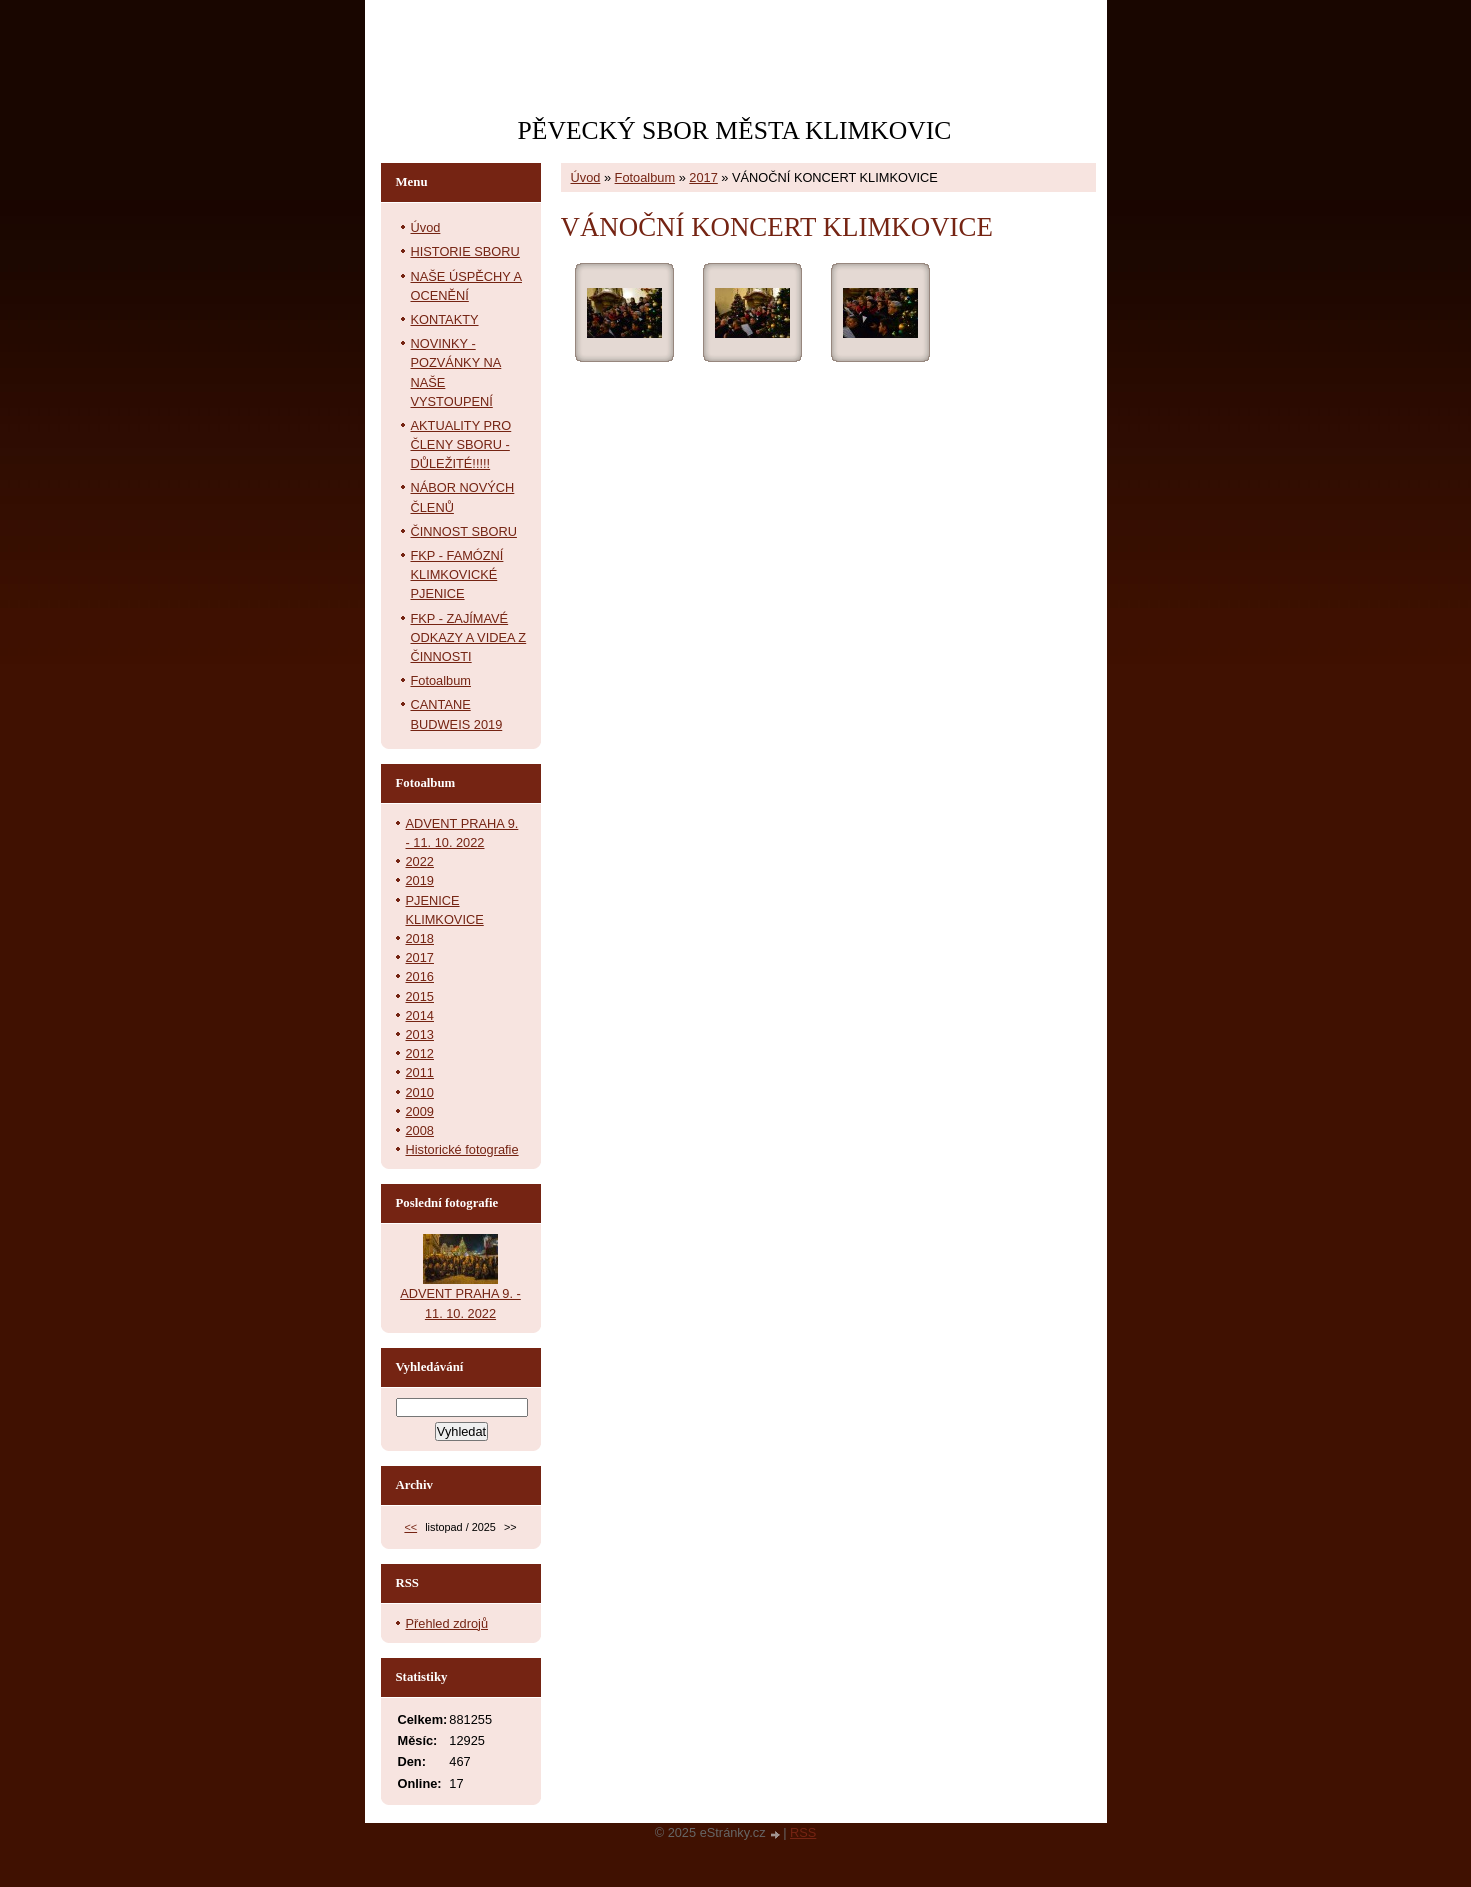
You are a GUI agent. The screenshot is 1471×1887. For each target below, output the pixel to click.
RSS (803, 1832)
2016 (420, 976)
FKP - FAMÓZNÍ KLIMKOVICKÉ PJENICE (457, 574)
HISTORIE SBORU (465, 251)
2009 (420, 1111)
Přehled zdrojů (447, 1623)
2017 (703, 177)
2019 (420, 880)
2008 (420, 1130)
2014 (420, 1015)
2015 (420, 996)
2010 (420, 1092)
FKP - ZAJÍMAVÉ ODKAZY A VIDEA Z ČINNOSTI (469, 637)
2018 (420, 938)
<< (410, 1527)
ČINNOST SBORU (464, 531)
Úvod (586, 177)
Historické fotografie (462, 1149)
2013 (420, 1034)
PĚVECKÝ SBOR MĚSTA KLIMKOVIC (735, 130)
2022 (420, 861)
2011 (420, 1072)
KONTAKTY (445, 319)
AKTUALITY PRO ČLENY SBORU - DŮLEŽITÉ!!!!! (461, 444)
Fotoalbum (645, 177)
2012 (420, 1053)
